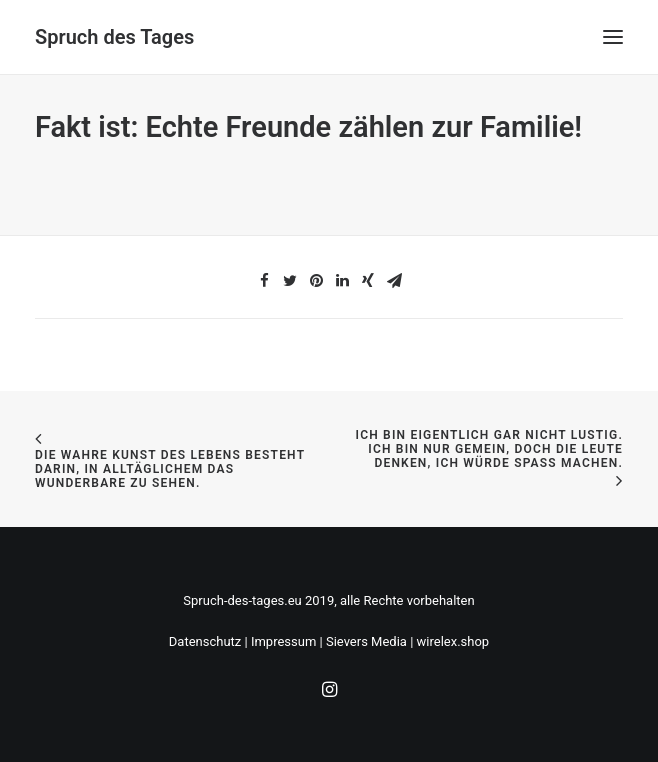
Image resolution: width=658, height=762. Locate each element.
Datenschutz (205, 641)
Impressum (283, 641)
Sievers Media (366, 641)
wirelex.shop (453, 641)
